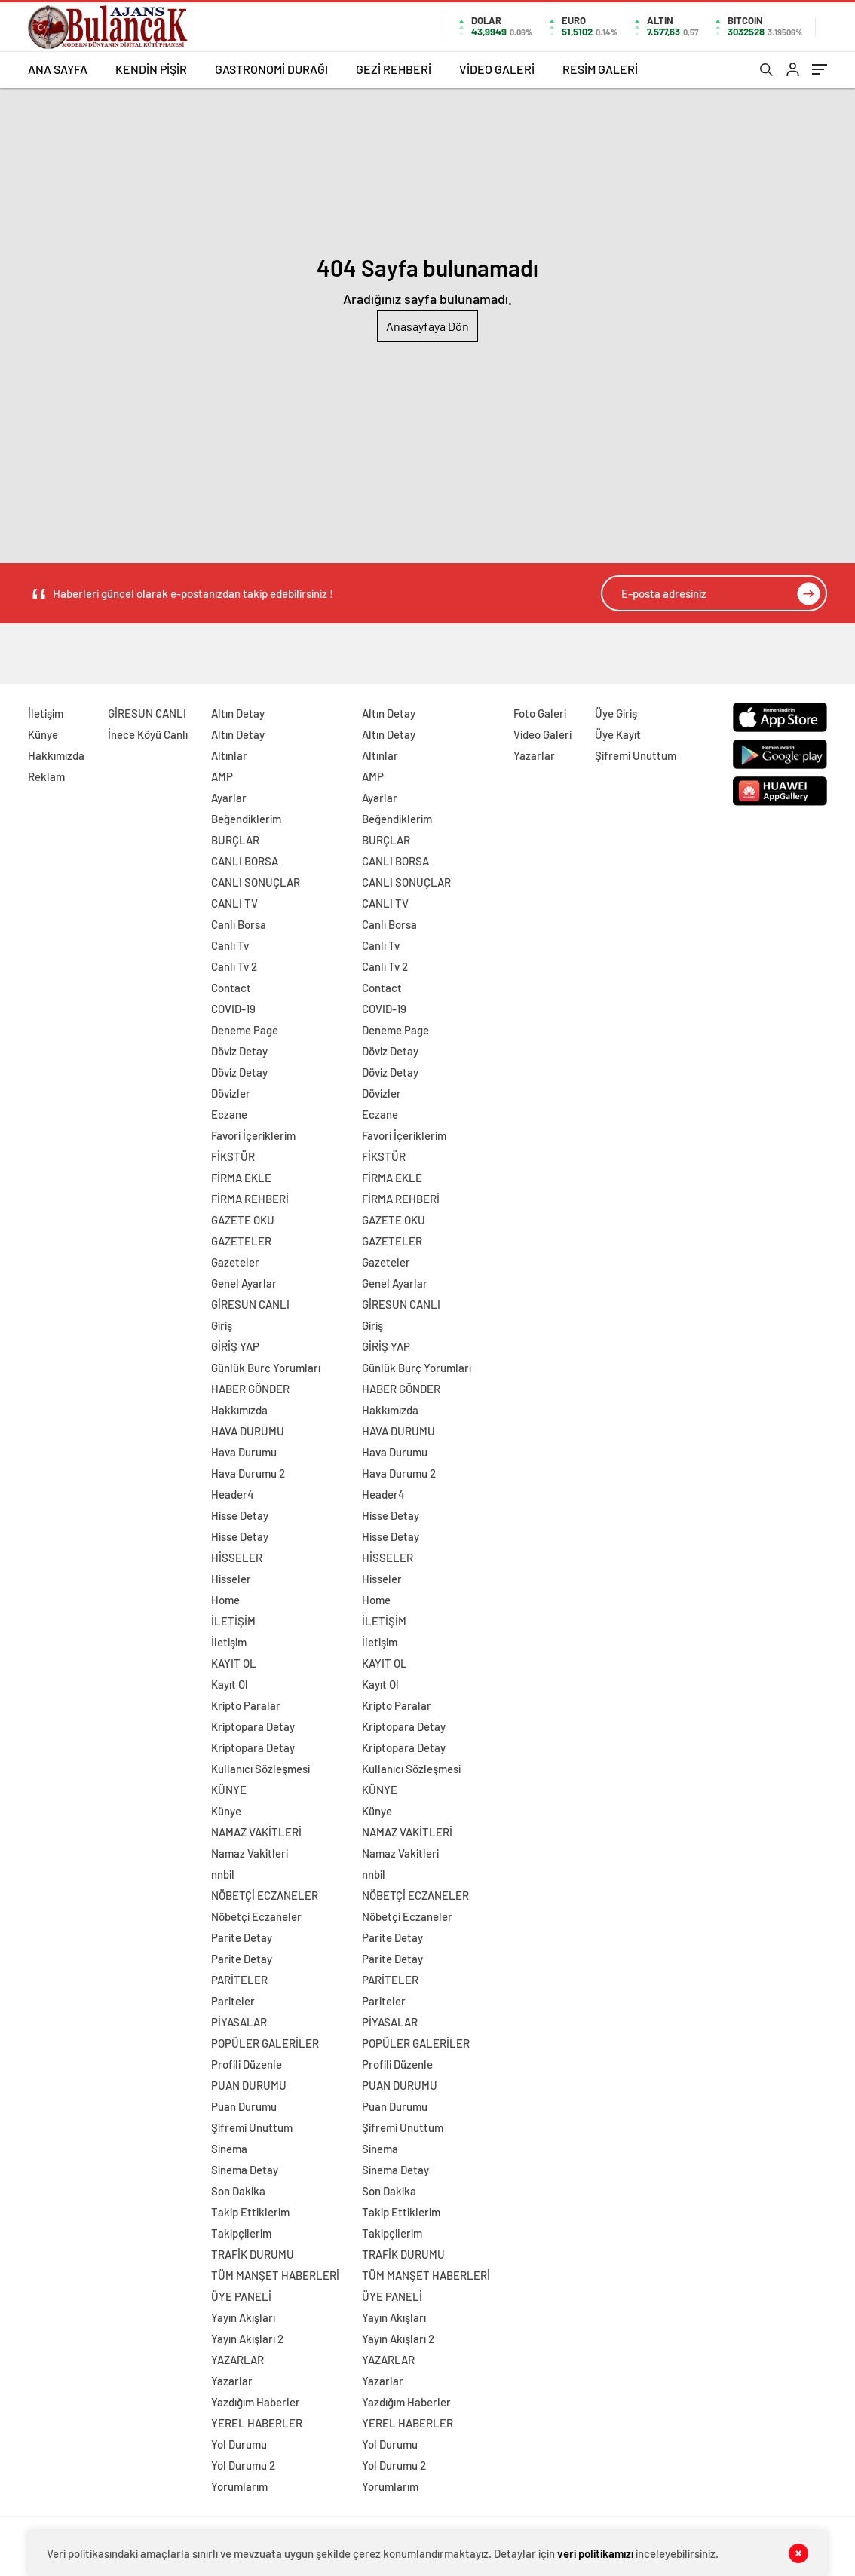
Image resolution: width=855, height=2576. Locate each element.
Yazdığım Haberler (255, 2402)
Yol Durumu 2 (243, 2465)
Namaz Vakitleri (249, 1853)
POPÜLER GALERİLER (265, 2043)
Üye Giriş (616, 713)
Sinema (229, 2148)
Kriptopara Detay (253, 1726)
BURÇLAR (235, 840)
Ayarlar (229, 797)
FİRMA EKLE (241, 1177)
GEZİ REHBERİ (393, 69)
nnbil (222, 1874)
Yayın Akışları (243, 2317)
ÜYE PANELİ (241, 2296)
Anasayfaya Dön (427, 326)
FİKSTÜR (233, 1156)
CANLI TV (234, 903)
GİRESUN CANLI (147, 713)
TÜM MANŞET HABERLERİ (275, 2275)
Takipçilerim (241, 2233)
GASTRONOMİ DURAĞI (271, 69)
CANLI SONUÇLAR (255, 882)
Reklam (46, 776)
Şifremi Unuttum (252, 2127)
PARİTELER (239, 1979)
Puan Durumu (244, 2106)
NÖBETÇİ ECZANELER (264, 1895)
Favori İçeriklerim (253, 1135)
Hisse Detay (239, 1515)
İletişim (45, 713)
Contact (231, 987)
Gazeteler (235, 1262)
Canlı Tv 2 (234, 966)
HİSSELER (236, 1557)
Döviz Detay (239, 1051)
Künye (43, 734)
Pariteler (233, 2001)
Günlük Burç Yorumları (265, 1367)
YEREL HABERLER (256, 2423)
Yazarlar (232, 2381)
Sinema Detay (244, 2169)
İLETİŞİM (233, 1621)
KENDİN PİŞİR (151, 69)
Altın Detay (238, 713)
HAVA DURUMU (247, 1431)
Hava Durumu (244, 1452)
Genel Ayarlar (244, 1283)
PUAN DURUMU (249, 2085)
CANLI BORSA (244, 861)
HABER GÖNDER (250, 1388)
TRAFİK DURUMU (252, 2254)
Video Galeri (542, 734)
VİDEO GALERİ (497, 69)
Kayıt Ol (229, 1684)
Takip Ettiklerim (250, 2212)
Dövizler (230, 1093)
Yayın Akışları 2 (247, 2338)
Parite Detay (241, 1937)
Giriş (221, 1325)
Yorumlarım (239, 2486)
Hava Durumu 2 (248, 1473)
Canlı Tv (230, 945)
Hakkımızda (56, 755)
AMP (222, 776)
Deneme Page (244, 1030)
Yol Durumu (239, 2444)
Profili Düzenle (246, 2064)
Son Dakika (238, 2191)
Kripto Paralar (245, 1705)
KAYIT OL (233, 1663)
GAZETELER (241, 1241)
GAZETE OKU (242, 1220)
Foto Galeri (539, 713)
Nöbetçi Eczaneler (256, 1916)
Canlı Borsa (238, 924)
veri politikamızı (595, 2553)
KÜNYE (229, 1789)
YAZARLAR (237, 2359)
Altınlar (229, 755)
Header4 (232, 1494)
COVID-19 (233, 1008)
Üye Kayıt (618, 734)
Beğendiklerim (246, 818)
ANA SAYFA (57, 69)
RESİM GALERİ (600, 69)
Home (225, 1600)
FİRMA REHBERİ (250, 1198)
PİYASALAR (239, 2022)
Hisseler (231, 1578)
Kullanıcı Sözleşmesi (260, 1768)
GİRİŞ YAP (235, 1346)
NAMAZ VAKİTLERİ (256, 1832)
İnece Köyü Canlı (148, 734)
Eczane (229, 1114)
